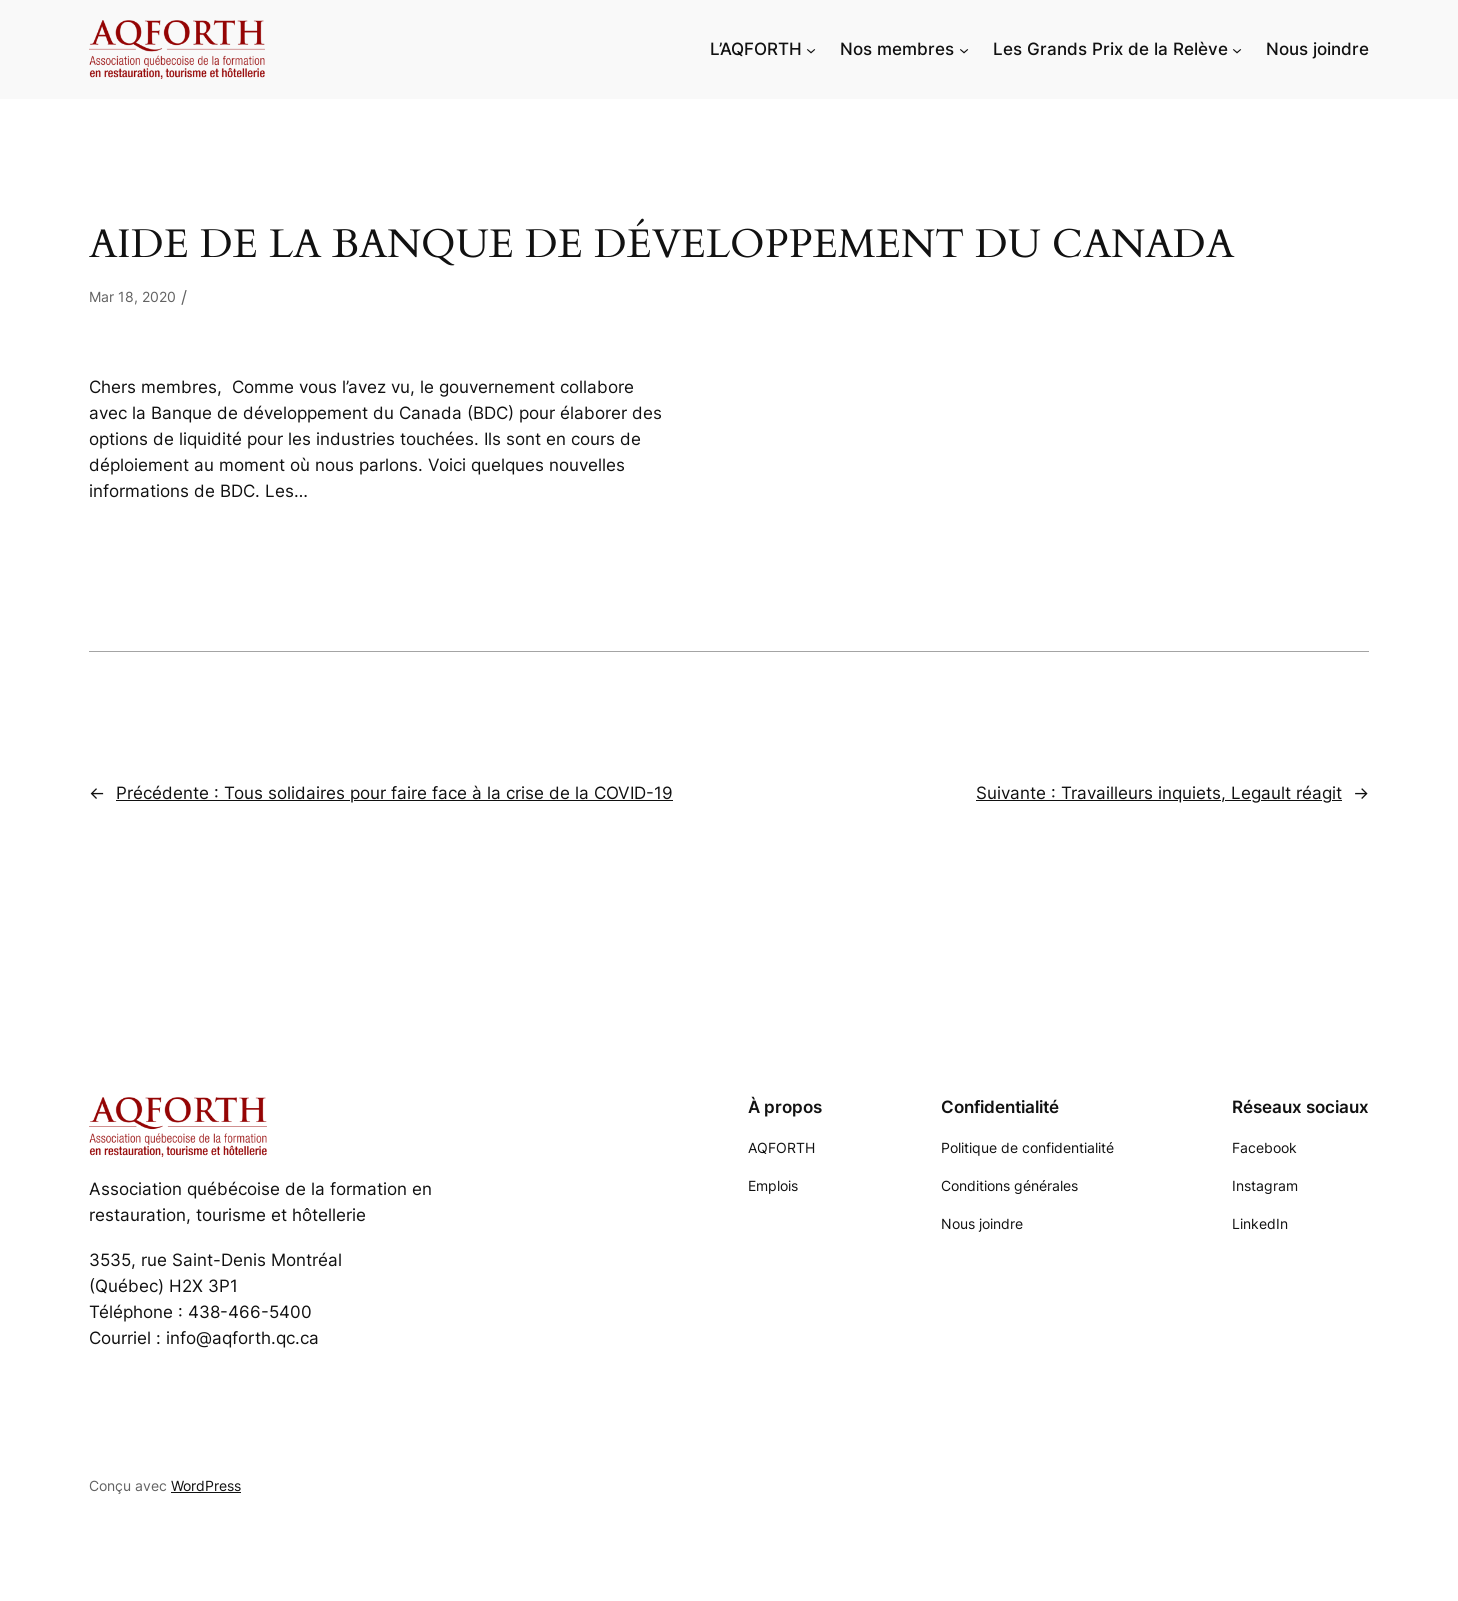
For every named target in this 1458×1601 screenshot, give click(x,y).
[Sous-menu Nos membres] (964, 49)
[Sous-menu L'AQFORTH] (811, 49)
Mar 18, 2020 (132, 296)
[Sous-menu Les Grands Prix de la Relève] (1237, 49)
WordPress (206, 1485)
